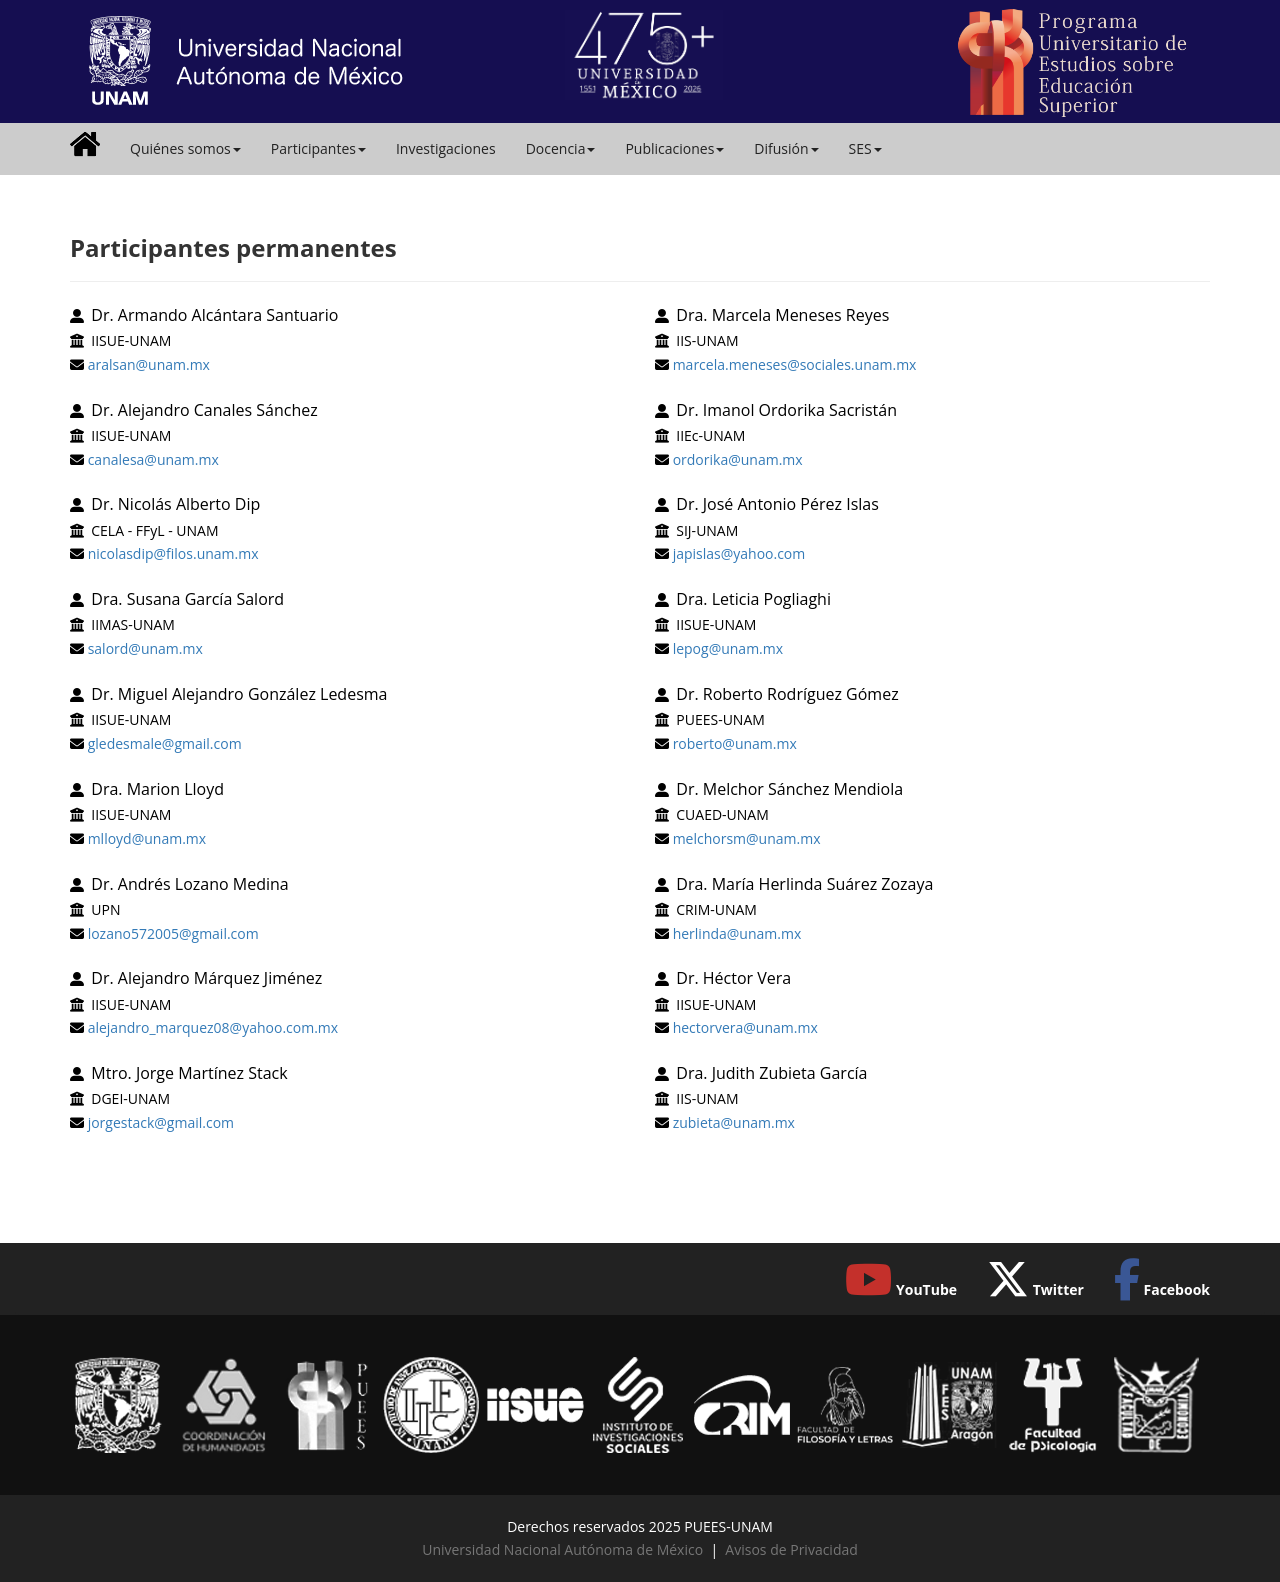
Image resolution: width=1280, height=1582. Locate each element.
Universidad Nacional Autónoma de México (562, 1549)
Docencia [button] (561, 148)
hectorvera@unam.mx (745, 1027)
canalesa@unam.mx (153, 459)
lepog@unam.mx (728, 648)
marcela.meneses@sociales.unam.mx (795, 364)
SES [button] (865, 148)
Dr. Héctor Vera (733, 978)
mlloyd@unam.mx (147, 838)
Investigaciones (446, 148)
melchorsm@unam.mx (747, 838)
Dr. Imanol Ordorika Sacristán (786, 410)
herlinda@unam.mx (737, 933)
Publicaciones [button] (674, 148)
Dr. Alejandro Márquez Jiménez (206, 978)
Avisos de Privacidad (791, 1549)
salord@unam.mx (145, 648)
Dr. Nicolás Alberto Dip (175, 504)
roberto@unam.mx (735, 743)
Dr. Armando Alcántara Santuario (214, 315)
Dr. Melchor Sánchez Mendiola (789, 789)
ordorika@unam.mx (738, 459)
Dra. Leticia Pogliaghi (753, 599)
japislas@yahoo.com (739, 553)
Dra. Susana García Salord (187, 599)
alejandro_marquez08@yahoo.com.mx (213, 1027)
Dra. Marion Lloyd (157, 789)
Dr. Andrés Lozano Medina (189, 884)
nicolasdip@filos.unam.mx (173, 553)
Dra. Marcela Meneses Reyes (782, 315)
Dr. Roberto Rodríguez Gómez (787, 694)
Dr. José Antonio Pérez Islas (777, 504)
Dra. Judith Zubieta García (771, 1073)
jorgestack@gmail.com (161, 1122)
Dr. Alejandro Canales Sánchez (204, 410)
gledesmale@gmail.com (165, 743)
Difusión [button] (786, 148)
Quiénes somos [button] (185, 148)
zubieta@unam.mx (734, 1122)
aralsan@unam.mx (149, 364)
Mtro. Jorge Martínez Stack (189, 1073)
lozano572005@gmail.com (173, 933)
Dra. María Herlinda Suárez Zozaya (804, 884)
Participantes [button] (318, 148)
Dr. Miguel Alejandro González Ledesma (239, 694)
